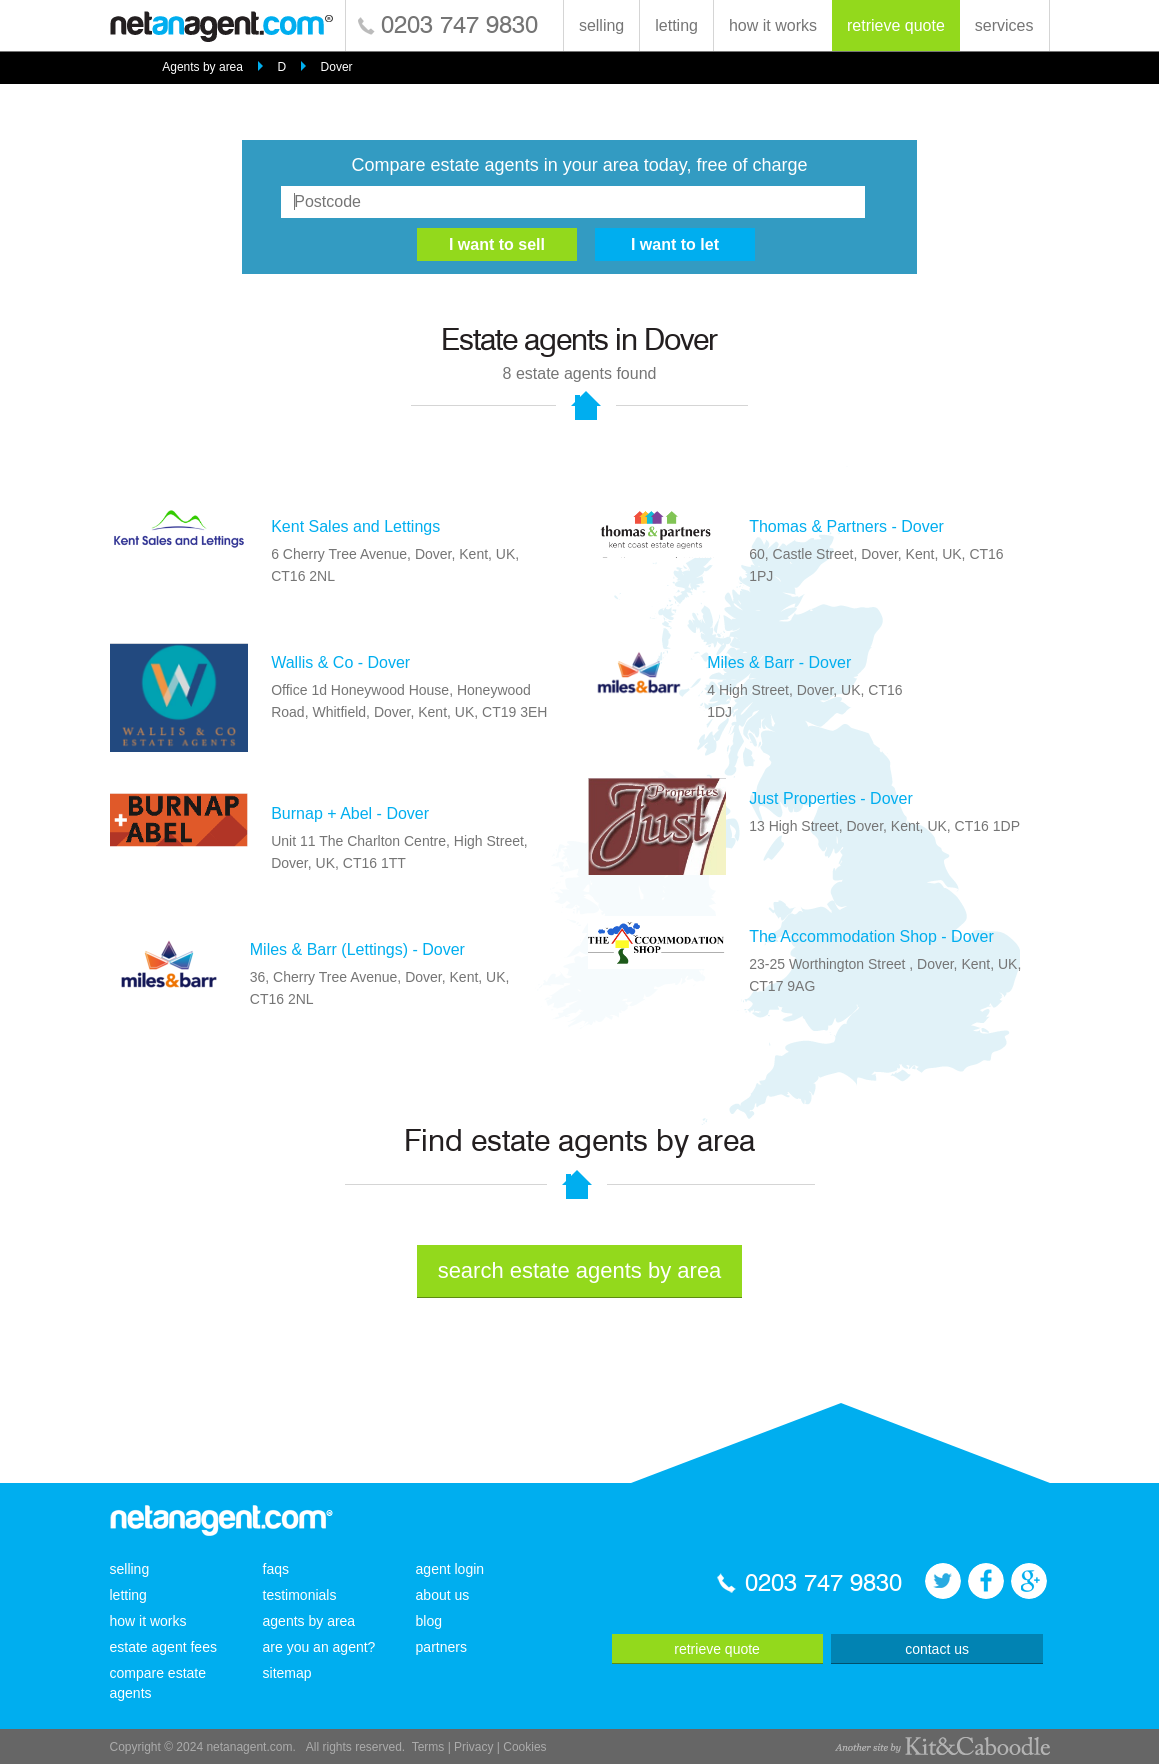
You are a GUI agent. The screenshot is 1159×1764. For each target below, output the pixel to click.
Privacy (473, 1747)
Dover (337, 67)
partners (441, 1647)
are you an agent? (319, 1647)
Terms (428, 1747)
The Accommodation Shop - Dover (871, 936)
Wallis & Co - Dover (340, 662)
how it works (773, 25)
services (1004, 25)
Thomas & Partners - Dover (846, 526)
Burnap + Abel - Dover (350, 813)
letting (676, 25)
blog (429, 1621)
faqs (276, 1569)
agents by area (309, 1621)
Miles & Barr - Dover (779, 662)
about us (443, 1595)
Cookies (524, 1747)
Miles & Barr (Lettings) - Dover (357, 949)
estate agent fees (163, 1647)
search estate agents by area (580, 1270)
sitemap (287, 1673)
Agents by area (202, 67)
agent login (450, 1569)
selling (601, 25)
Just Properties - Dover (831, 798)
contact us (937, 1649)
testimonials (300, 1595)
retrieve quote (896, 25)
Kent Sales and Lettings (355, 526)
